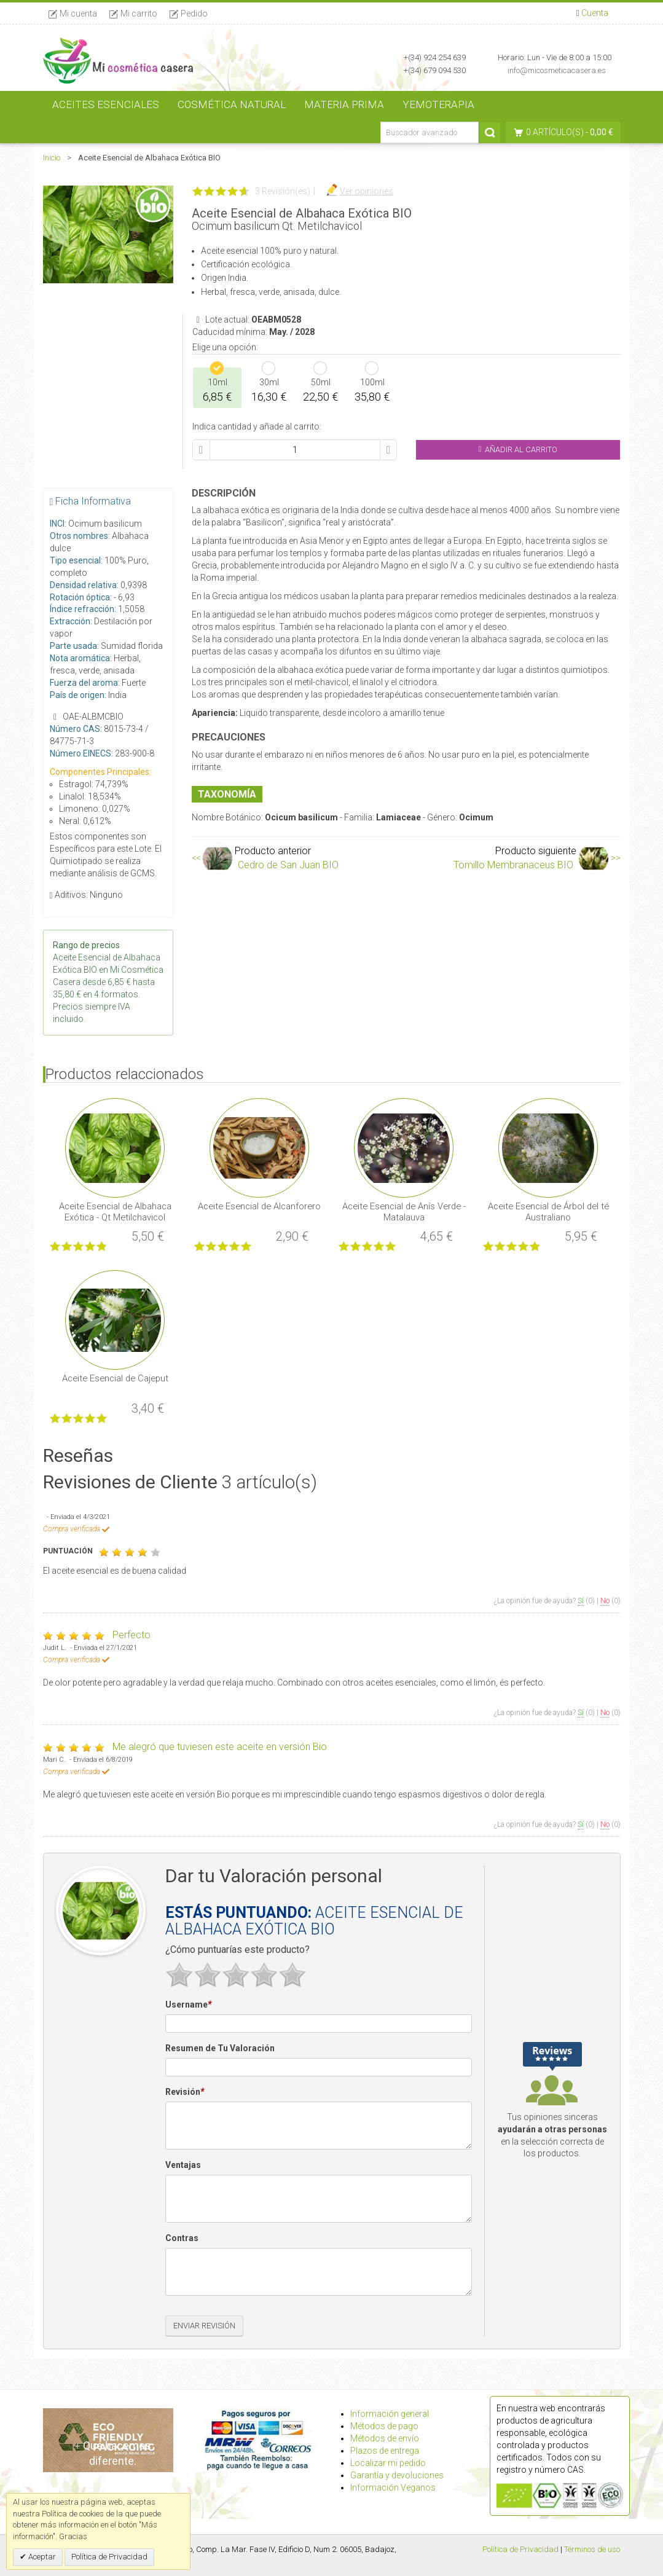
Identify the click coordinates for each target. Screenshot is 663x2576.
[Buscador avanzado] (429, 132)
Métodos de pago (384, 2426)
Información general (389, 2414)
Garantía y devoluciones (397, 2475)
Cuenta (594, 13)
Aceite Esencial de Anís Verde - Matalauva (404, 1212)
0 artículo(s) (555, 132)
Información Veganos (393, 2487)
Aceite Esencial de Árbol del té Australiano (548, 1212)
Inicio (51, 157)
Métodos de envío (384, 2438)
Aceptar (41, 2556)
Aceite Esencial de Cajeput (115, 1378)
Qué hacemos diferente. (112, 2453)
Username (188, 2005)
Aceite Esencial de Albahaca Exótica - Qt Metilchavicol (115, 1212)
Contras (181, 2238)
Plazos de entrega (384, 2451)
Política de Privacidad (520, 2549)
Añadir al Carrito (518, 449)
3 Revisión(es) (282, 191)
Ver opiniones (366, 191)
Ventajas (183, 2165)
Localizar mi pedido (388, 2463)
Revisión (184, 2092)
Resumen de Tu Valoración (220, 2048)
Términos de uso (592, 2549)
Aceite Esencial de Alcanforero (259, 1206)
